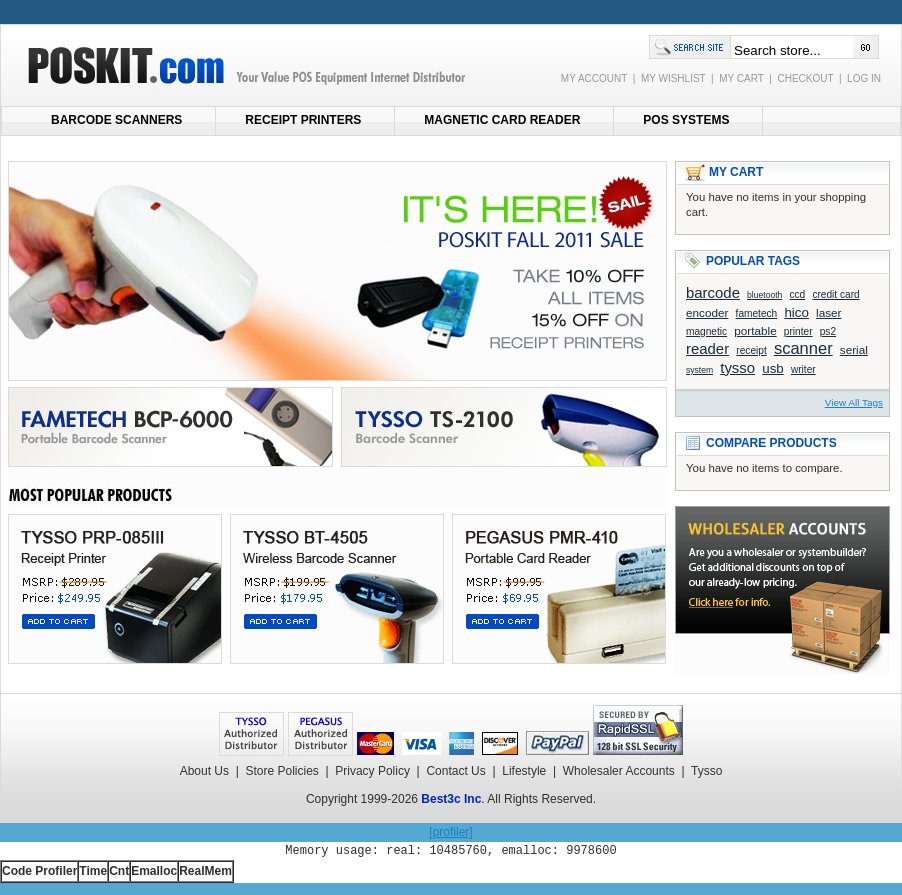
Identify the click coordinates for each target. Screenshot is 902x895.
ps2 (828, 331)
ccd (797, 294)
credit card (835, 294)
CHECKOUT (805, 78)
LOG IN (864, 78)
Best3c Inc (451, 799)
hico (796, 312)
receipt (751, 350)
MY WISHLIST (673, 78)
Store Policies (281, 771)
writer (803, 369)
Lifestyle (524, 771)
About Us (204, 771)
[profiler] (450, 832)
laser (828, 312)
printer (798, 331)
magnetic (706, 331)
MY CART (741, 78)
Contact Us (455, 771)
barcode (713, 292)
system (699, 370)
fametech (757, 313)
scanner (803, 348)
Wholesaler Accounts (619, 771)
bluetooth (764, 295)
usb (773, 368)
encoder (707, 312)
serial (854, 349)
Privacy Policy (372, 771)
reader (707, 348)
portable (755, 330)
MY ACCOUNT (594, 78)
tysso (737, 367)
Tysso (706, 771)
